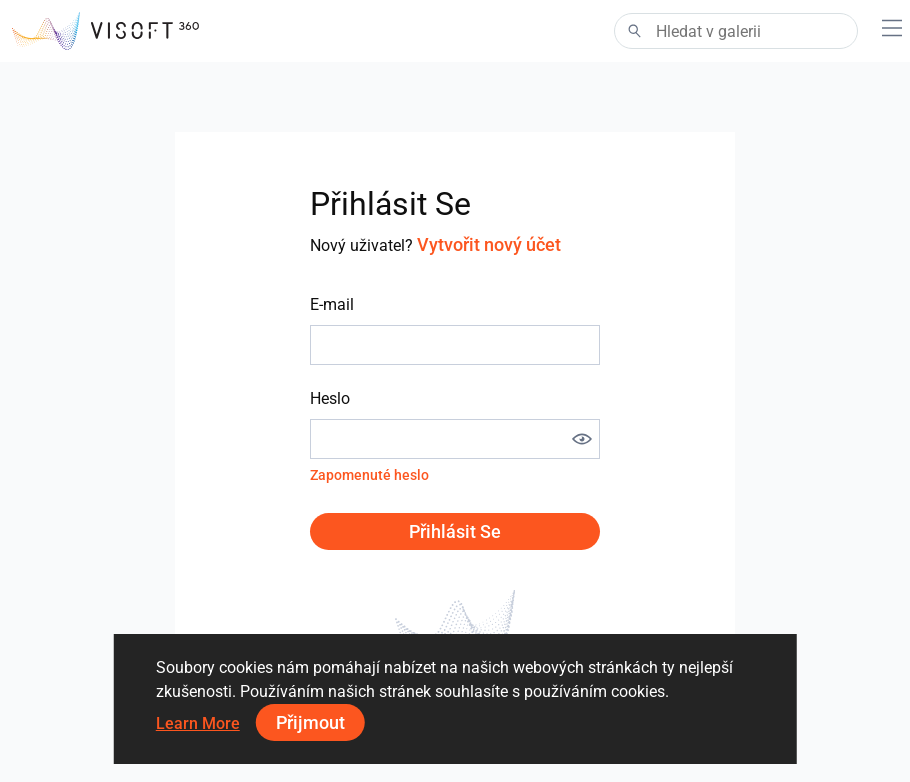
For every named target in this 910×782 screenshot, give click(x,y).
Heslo (330, 398)
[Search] (736, 31)
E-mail (332, 304)
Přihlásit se (455, 531)
